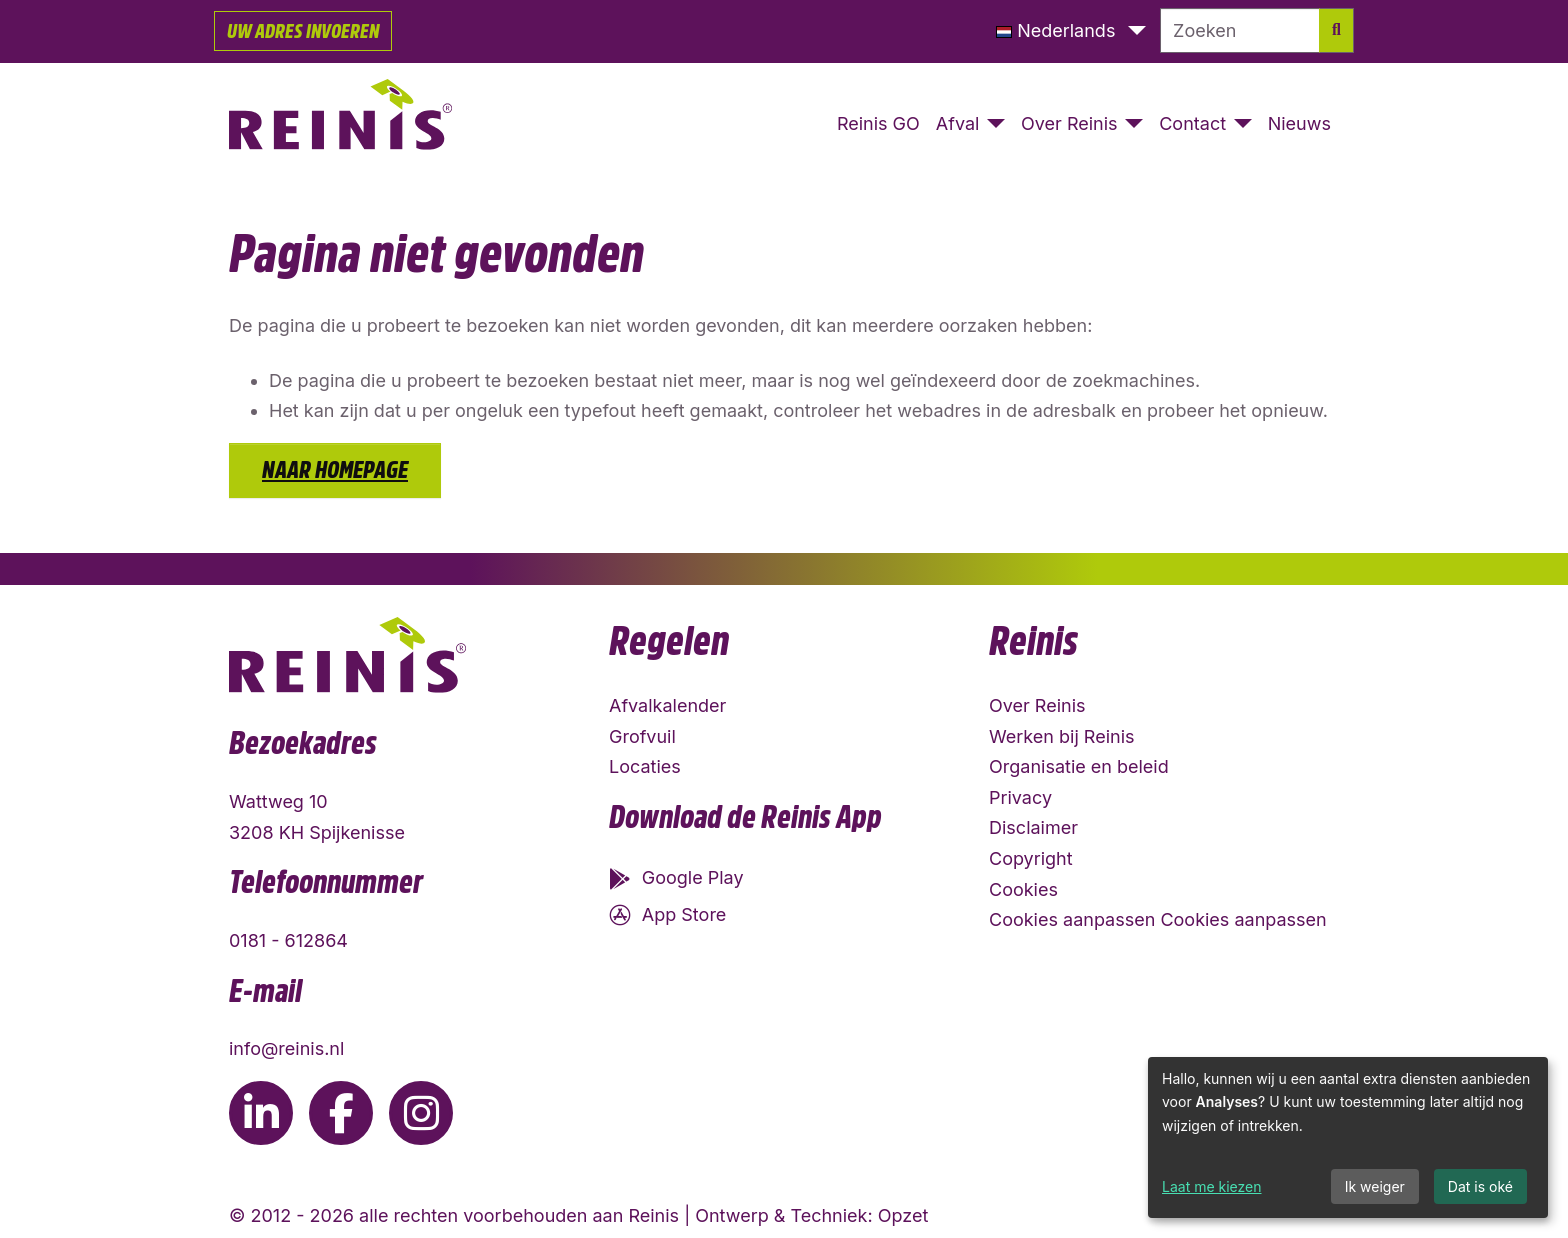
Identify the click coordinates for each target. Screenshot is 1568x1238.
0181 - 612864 (288, 940)
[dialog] (1348, 1137)
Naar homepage (335, 470)
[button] (1071, 31)
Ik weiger (1375, 1186)
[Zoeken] (1240, 30)
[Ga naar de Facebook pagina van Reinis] (341, 1113)
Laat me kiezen (1212, 1186)
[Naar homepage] (341, 125)
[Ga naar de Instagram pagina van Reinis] (421, 1113)
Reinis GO (878, 123)
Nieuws (1299, 123)
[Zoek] (1336, 30)
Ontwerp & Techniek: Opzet (811, 1215)
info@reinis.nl (286, 1048)
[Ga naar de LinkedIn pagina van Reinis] (261, 1113)
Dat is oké (1480, 1186)
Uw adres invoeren (303, 31)
